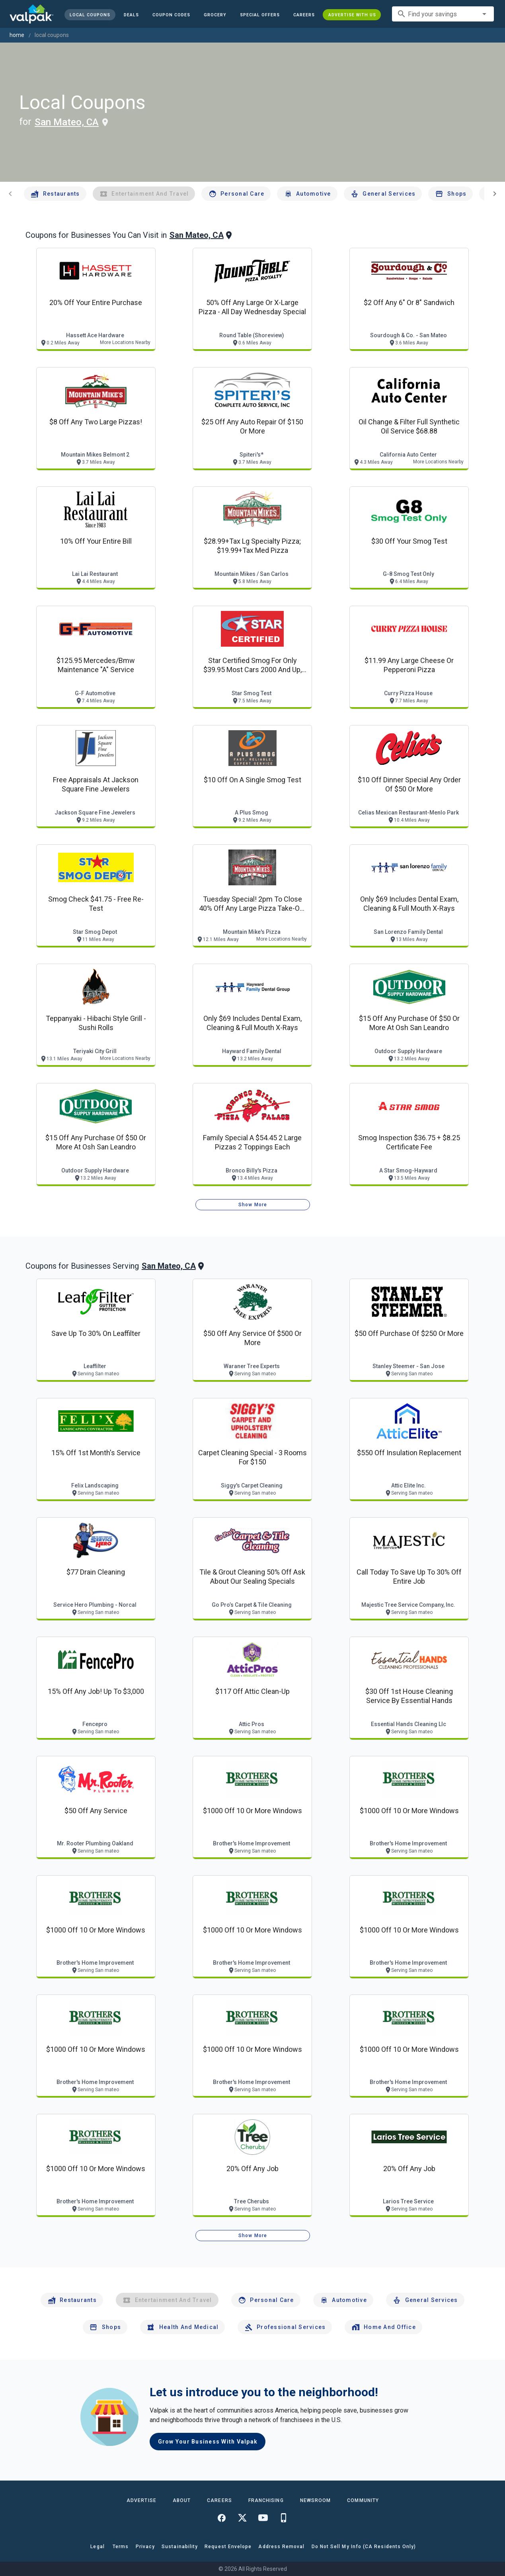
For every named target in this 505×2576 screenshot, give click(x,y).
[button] (259, 14)
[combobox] (443, 13)
